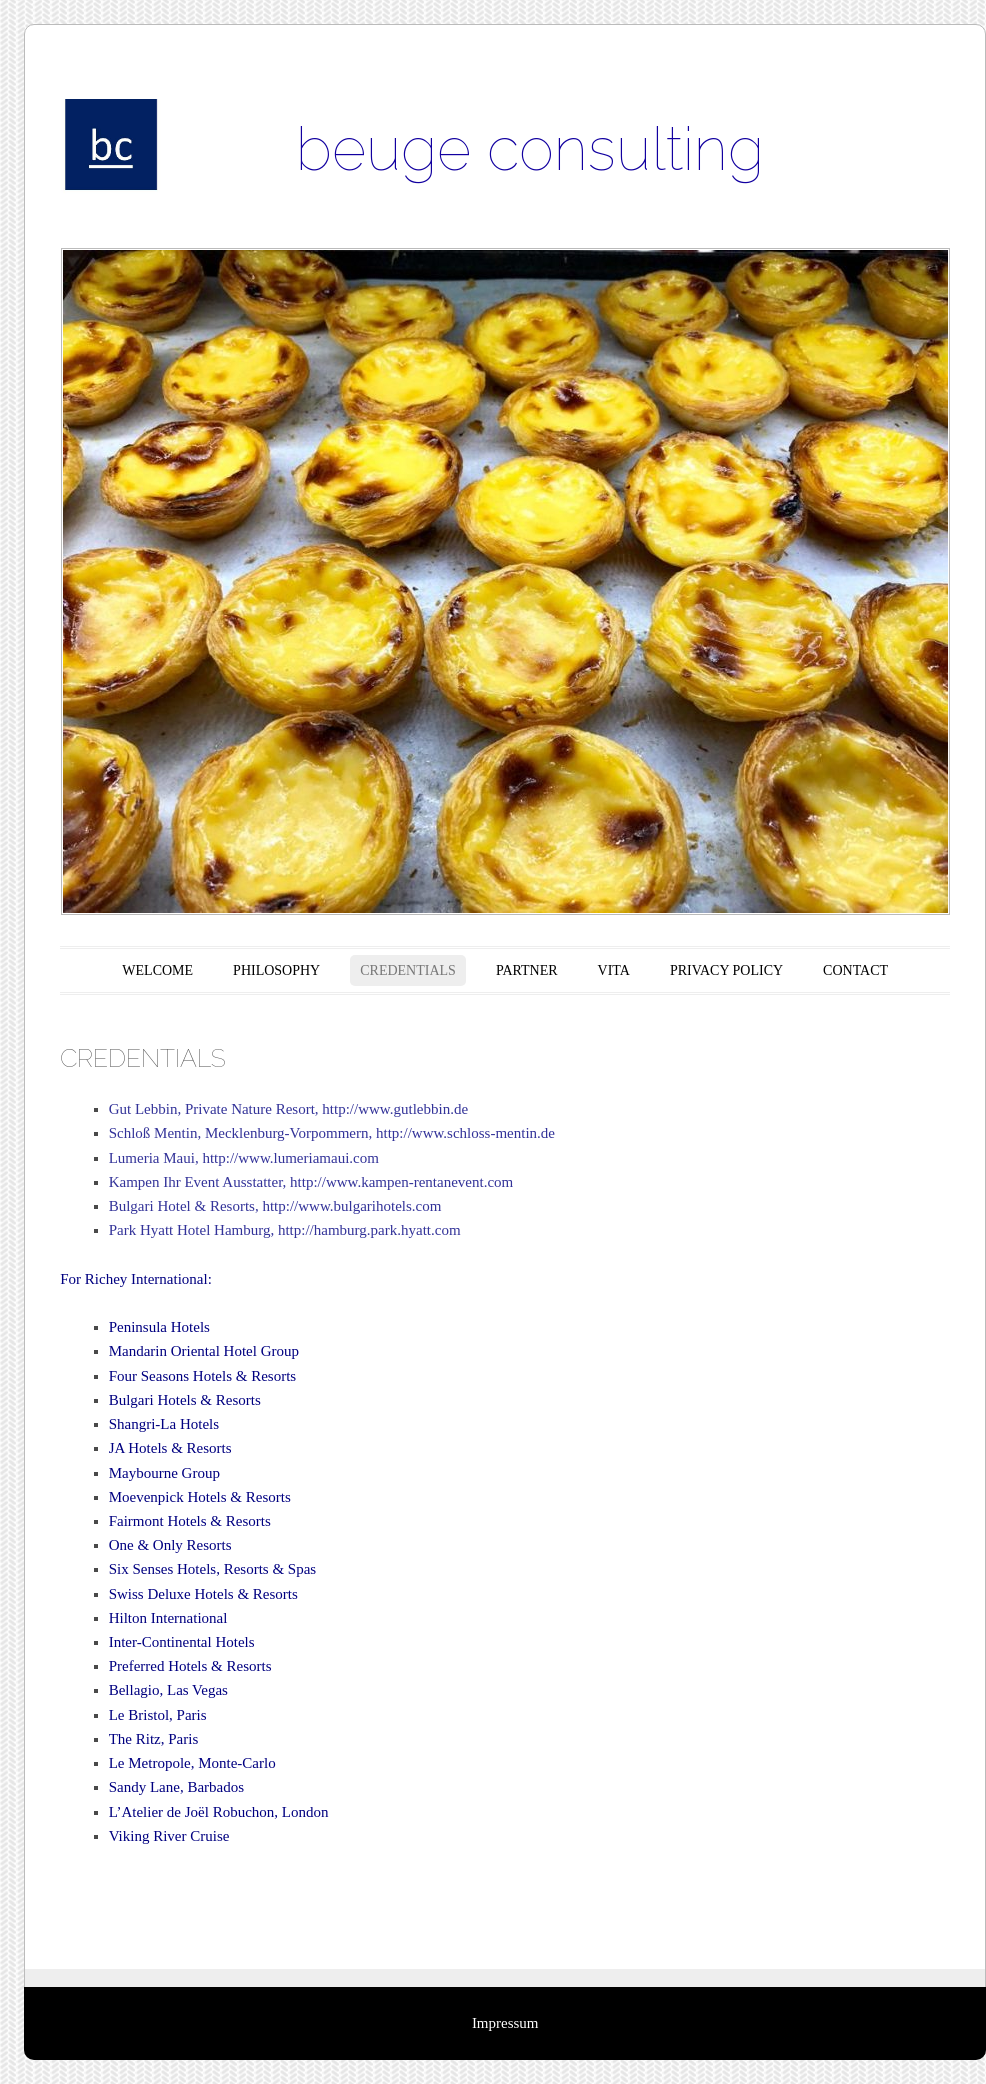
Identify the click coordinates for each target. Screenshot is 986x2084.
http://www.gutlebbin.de (395, 1109)
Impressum (505, 2023)
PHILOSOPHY (276, 970)
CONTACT (855, 970)
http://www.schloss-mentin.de (465, 1133)
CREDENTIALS (408, 970)
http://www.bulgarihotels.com (351, 1206)
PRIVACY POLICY (726, 970)
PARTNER (527, 970)
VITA (614, 970)
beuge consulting (530, 149)
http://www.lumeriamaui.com (290, 1158)
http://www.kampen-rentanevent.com (401, 1182)
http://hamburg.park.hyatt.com (369, 1230)
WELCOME (157, 970)
